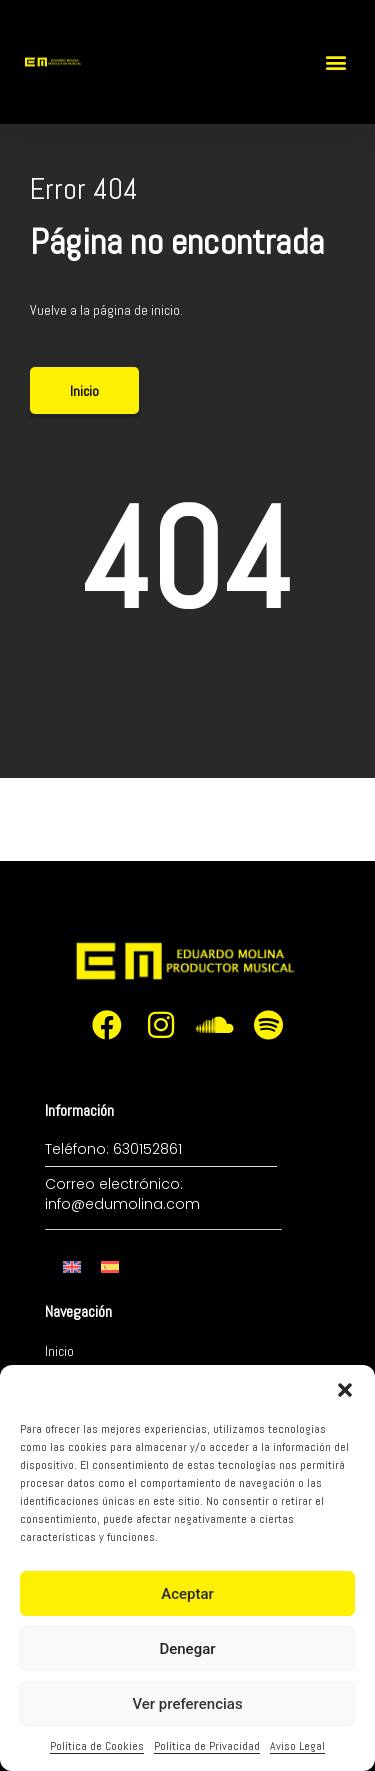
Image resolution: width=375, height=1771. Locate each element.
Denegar (187, 1649)
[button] (345, 1390)
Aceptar (187, 1594)
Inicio (59, 1351)
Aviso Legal (297, 1746)
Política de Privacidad (207, 1746)
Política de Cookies (97, 1746)
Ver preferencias (187, 1704)
